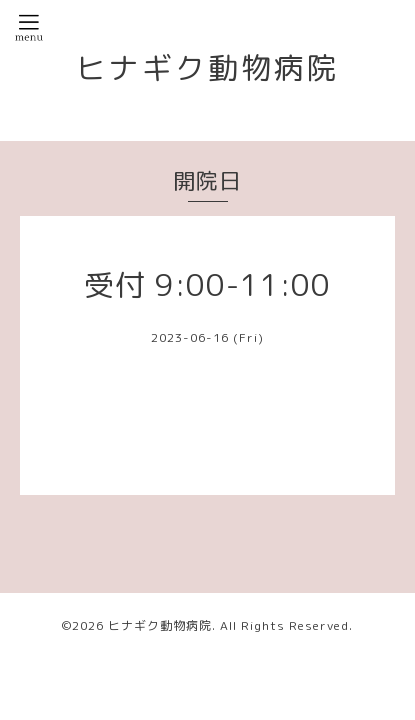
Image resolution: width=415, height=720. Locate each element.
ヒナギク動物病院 (208, 68)
